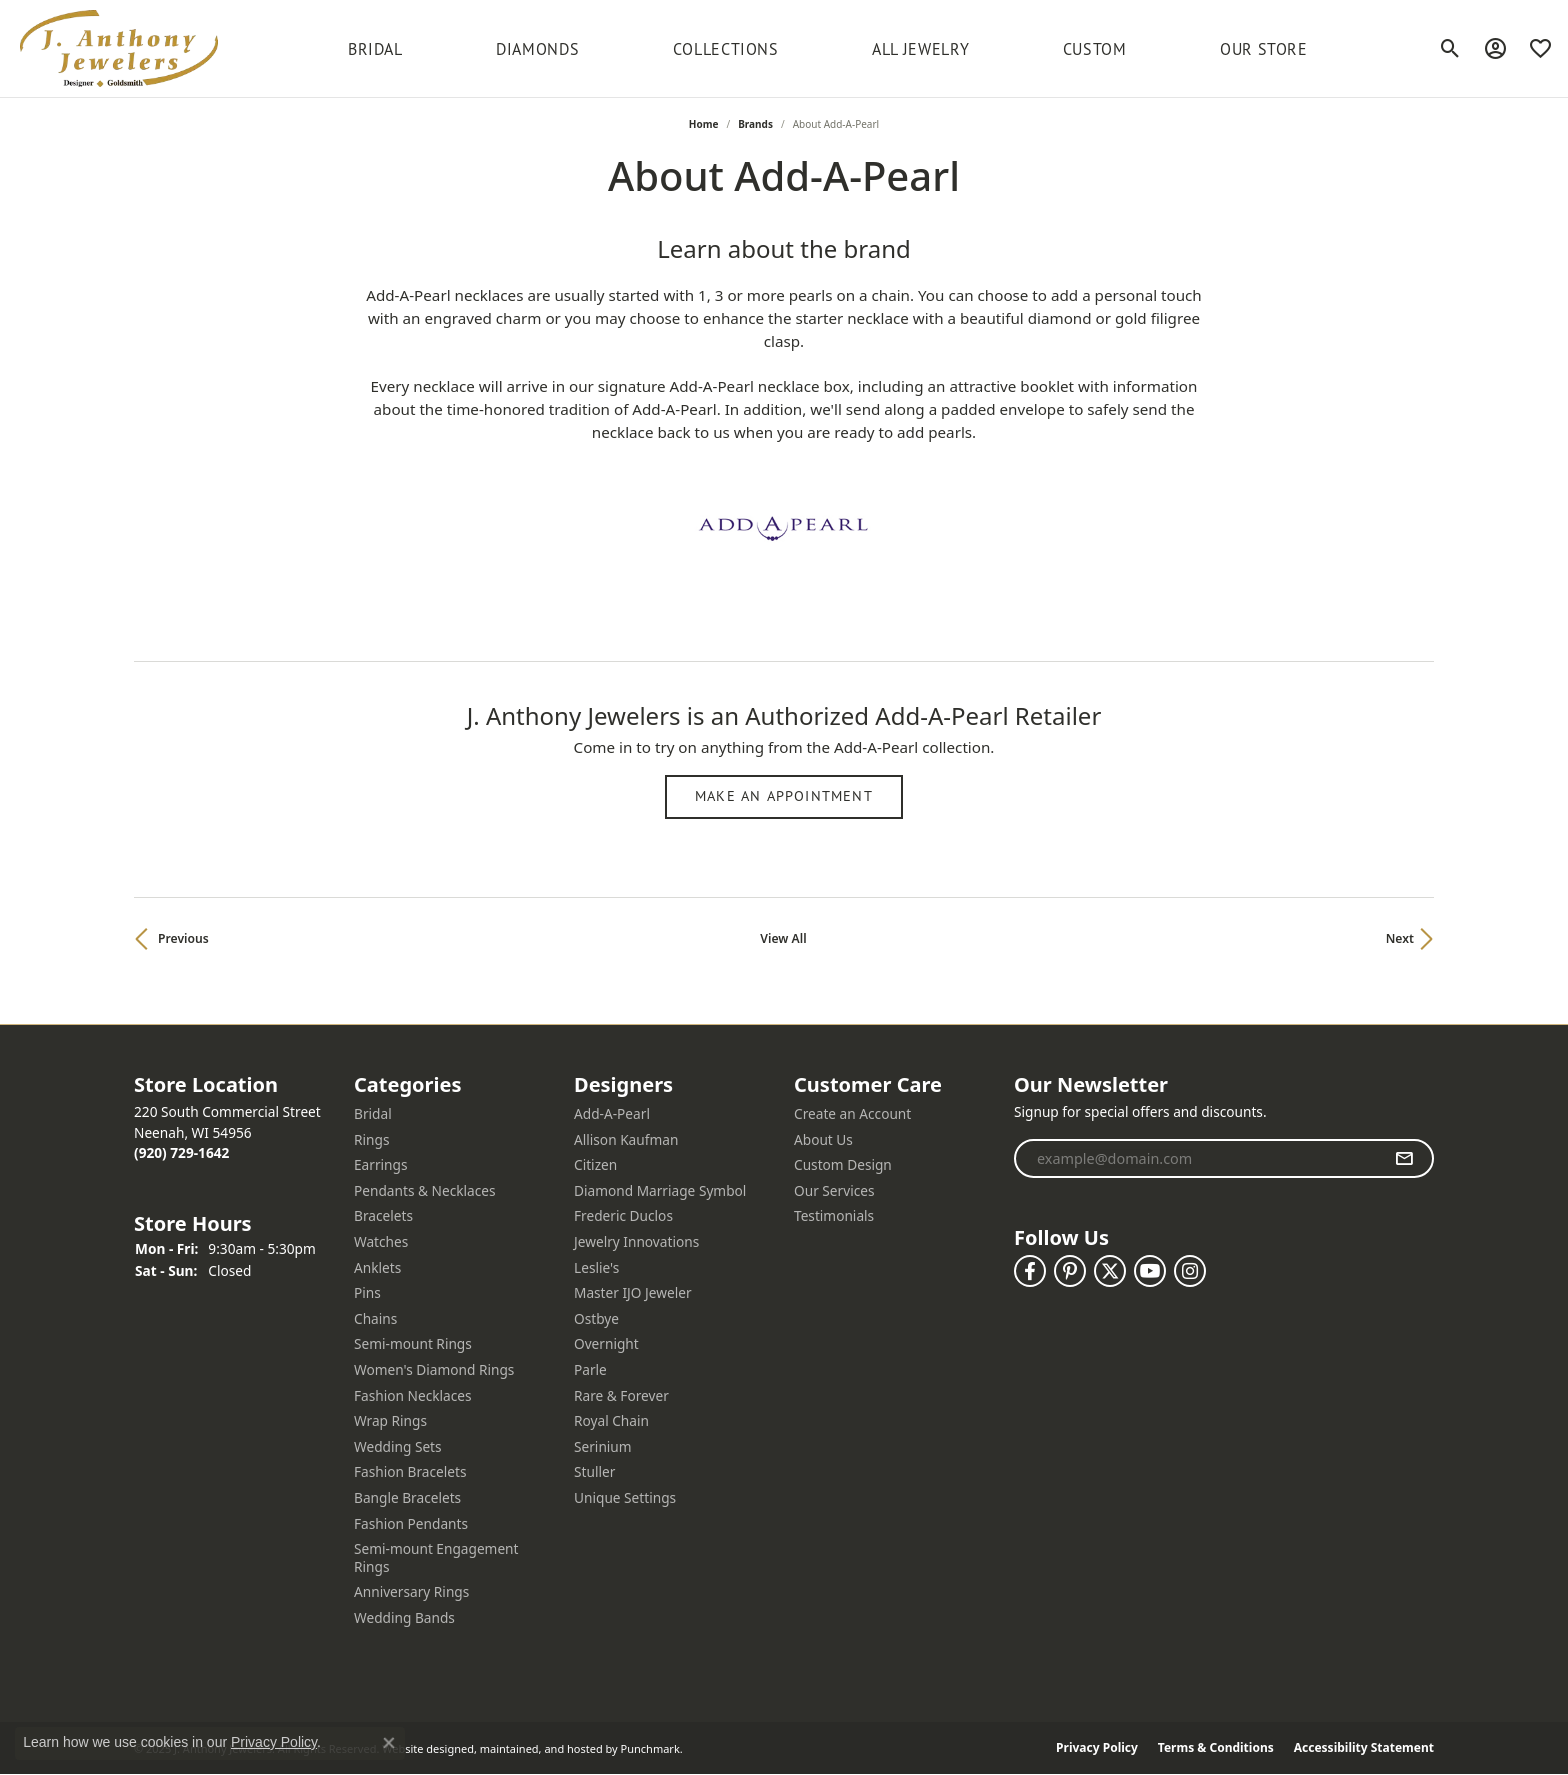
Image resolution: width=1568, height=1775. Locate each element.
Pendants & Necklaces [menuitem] (425, 1191)
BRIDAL (375, 49)
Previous (183, 938)
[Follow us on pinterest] (1070, 1271)
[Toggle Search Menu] (1450, 49)
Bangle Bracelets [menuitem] (407, 1498)
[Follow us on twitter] (1110, 1271)
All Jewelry (920, 49)
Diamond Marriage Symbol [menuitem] (660, 1191)
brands (755, 124)
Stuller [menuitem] (594, 1472)
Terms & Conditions (1216, 1749)
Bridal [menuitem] (373, 1114)
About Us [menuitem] (823, 1140)
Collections (726, 49)
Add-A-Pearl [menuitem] (612, 1114)
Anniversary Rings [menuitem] (411, 1592)
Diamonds (537, 49)
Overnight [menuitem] (606, 1344)
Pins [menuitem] (367, 1293)
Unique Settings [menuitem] (625, 1498)
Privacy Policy (1097, 1749)
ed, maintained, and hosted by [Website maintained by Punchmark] (539, 1748)
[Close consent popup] (389, 1743)
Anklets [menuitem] (377, 1268)
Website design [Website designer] (421, 1748)
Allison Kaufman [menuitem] (626, 1140)
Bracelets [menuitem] (383, 1216)
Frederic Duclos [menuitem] (623, 1216)
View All (783, 938)
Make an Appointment (784, 796)
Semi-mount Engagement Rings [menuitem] (436, 1557)
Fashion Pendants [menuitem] (411, 1524)
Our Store (1264, 49)
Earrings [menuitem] (381, 1165)
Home (704, 124)
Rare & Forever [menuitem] (621, 1396)
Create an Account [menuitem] (852, 1114)
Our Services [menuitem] (834, 1191)
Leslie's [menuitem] (596, 1268)
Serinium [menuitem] (603, 1447)
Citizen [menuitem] (595, 1165)
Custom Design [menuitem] (843, 1165)
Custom (1095, 49)
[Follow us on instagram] (1190, 1271)
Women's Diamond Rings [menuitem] (434, 1370)
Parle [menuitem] (590, 1370)
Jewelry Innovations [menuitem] (636, 1242)
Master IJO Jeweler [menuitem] (633, 1293)
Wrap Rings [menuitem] (390, 1421)
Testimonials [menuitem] (834, 1216)
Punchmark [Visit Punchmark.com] (650, 1748)
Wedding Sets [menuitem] (398, 1447)
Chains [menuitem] (375, 1319)
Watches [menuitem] (381, 1242)
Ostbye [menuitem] (596, 1319)
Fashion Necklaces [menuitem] (413, 1396)
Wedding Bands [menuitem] (404, 1618)
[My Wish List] (1540, 49)
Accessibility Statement (1364, 1749)
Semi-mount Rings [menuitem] (413, 1344)
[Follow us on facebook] (1030, 1271)
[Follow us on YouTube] (1150, 1271)
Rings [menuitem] (371, 1140)
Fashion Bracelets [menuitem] (410, 1472)
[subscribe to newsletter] (1404, 1159)
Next (1400, 938)
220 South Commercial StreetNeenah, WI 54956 (227, 1132)
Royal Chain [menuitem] (611, 1421)
